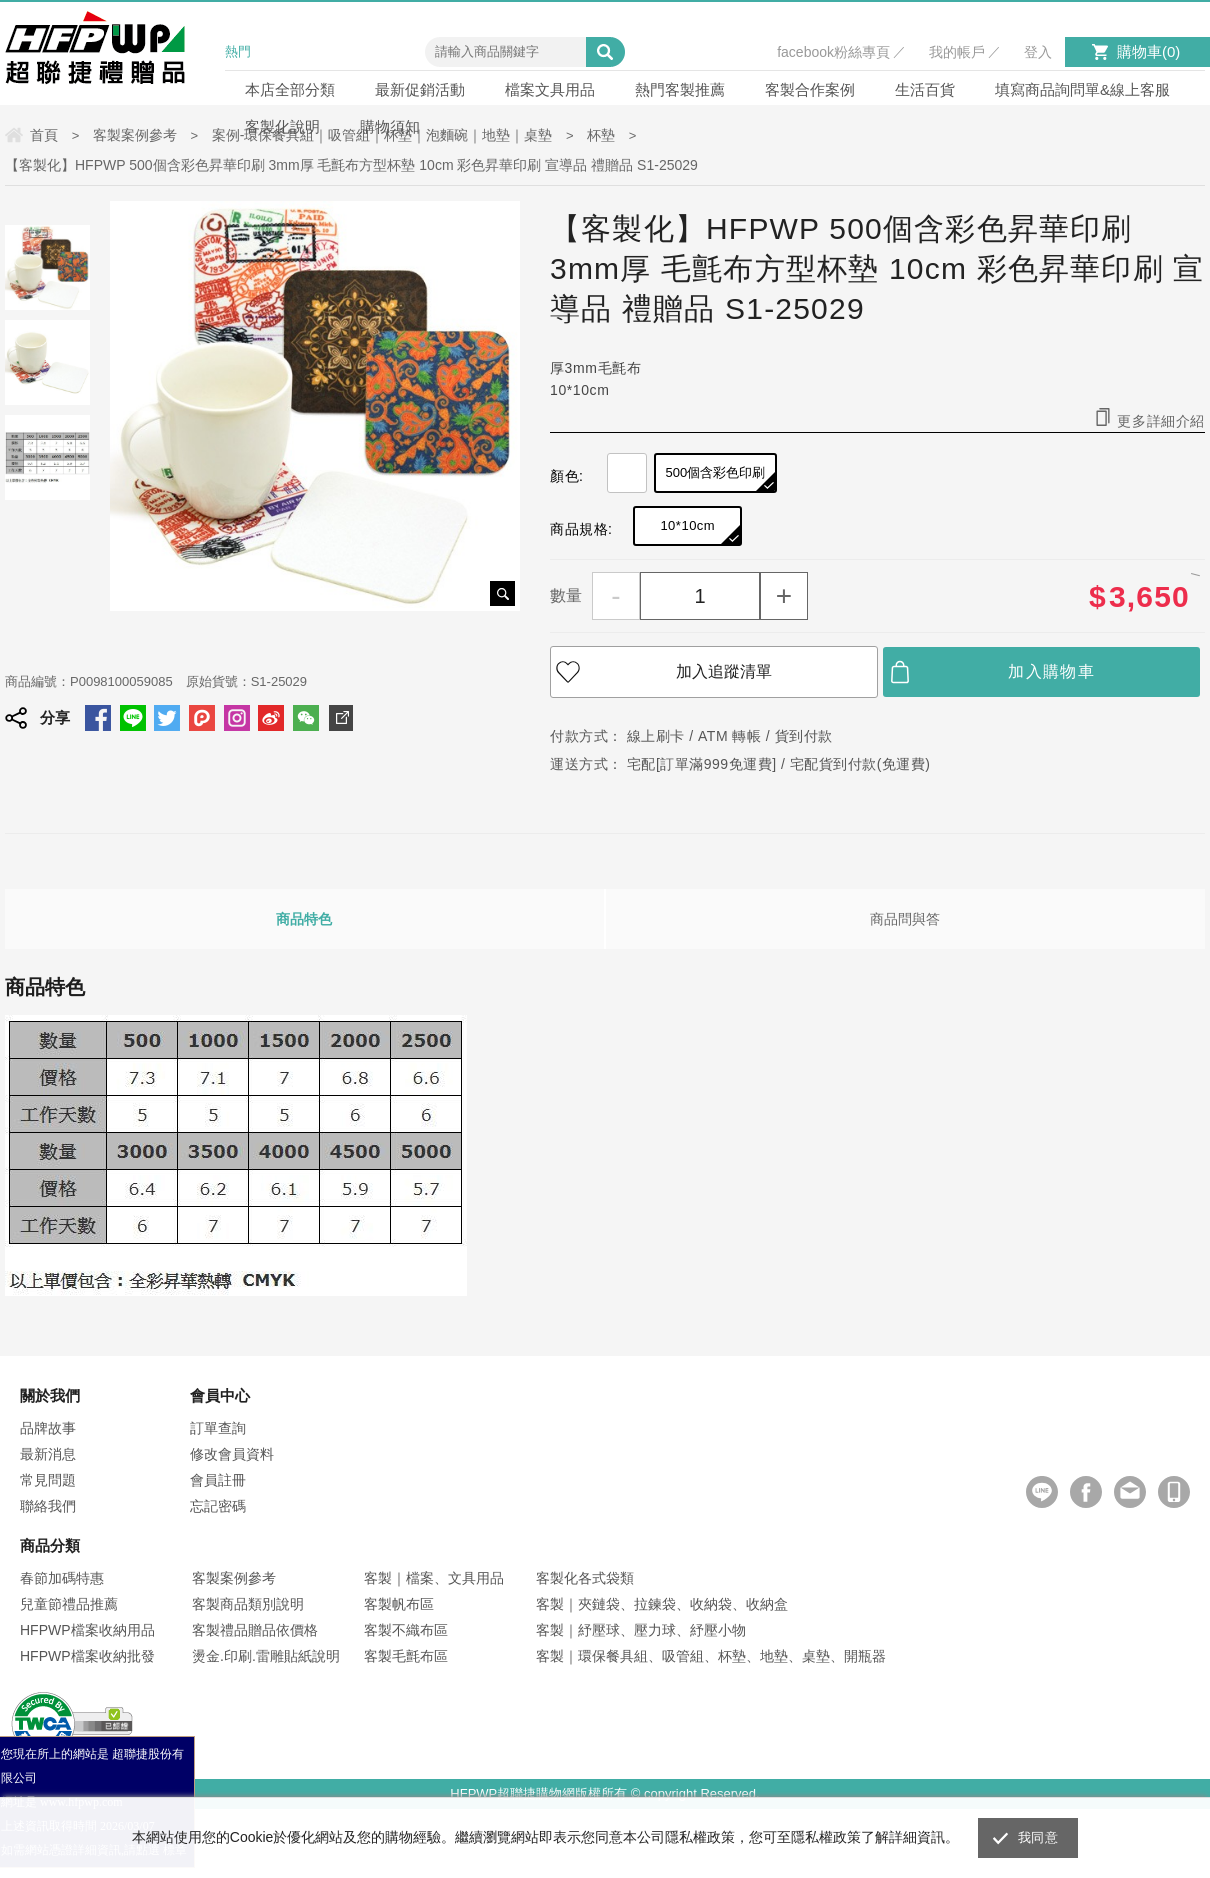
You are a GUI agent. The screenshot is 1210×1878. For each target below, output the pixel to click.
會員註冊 (218, 1480)
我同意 (1038, 1837)
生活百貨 (925, 89)
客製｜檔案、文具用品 (434, 1578)
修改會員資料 (232, 1454)
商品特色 (304, 919)
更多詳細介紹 (1161, 420)
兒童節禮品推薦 (69, 1604)
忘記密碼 (218, 1506)
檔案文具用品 (550, 89)
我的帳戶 (957, 52)
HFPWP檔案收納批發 (87, 1656)
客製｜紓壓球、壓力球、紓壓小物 (641, 1630)
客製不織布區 (406, 1630)
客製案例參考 (234, 1578)
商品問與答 (905, 919)
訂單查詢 (218, 1428)
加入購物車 (1051, 671)
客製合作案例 (810, 89)
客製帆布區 (399, 1604)
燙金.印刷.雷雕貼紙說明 (266, 1656)
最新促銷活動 (420, 89)
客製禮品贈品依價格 (255, 1630)
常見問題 (48, 1480)
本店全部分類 (290, 89)
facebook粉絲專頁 (833, 52)
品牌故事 (48, 1428)
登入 (1038, 52)
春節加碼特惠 (62, 1578)
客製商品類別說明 (248, 1604)
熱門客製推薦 (680, 89)
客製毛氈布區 (406, 1656)
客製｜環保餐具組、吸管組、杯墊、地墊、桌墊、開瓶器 (711, 1656)
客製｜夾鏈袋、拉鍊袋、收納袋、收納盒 (662, 1604)
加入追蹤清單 (724, 671)
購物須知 (390, 126)
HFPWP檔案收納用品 (87, 1630)
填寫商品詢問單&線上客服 (1082, 89)
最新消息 (48, 1454)
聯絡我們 (48, 1506)
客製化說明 (282, 126)
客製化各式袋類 (585, 1578)
